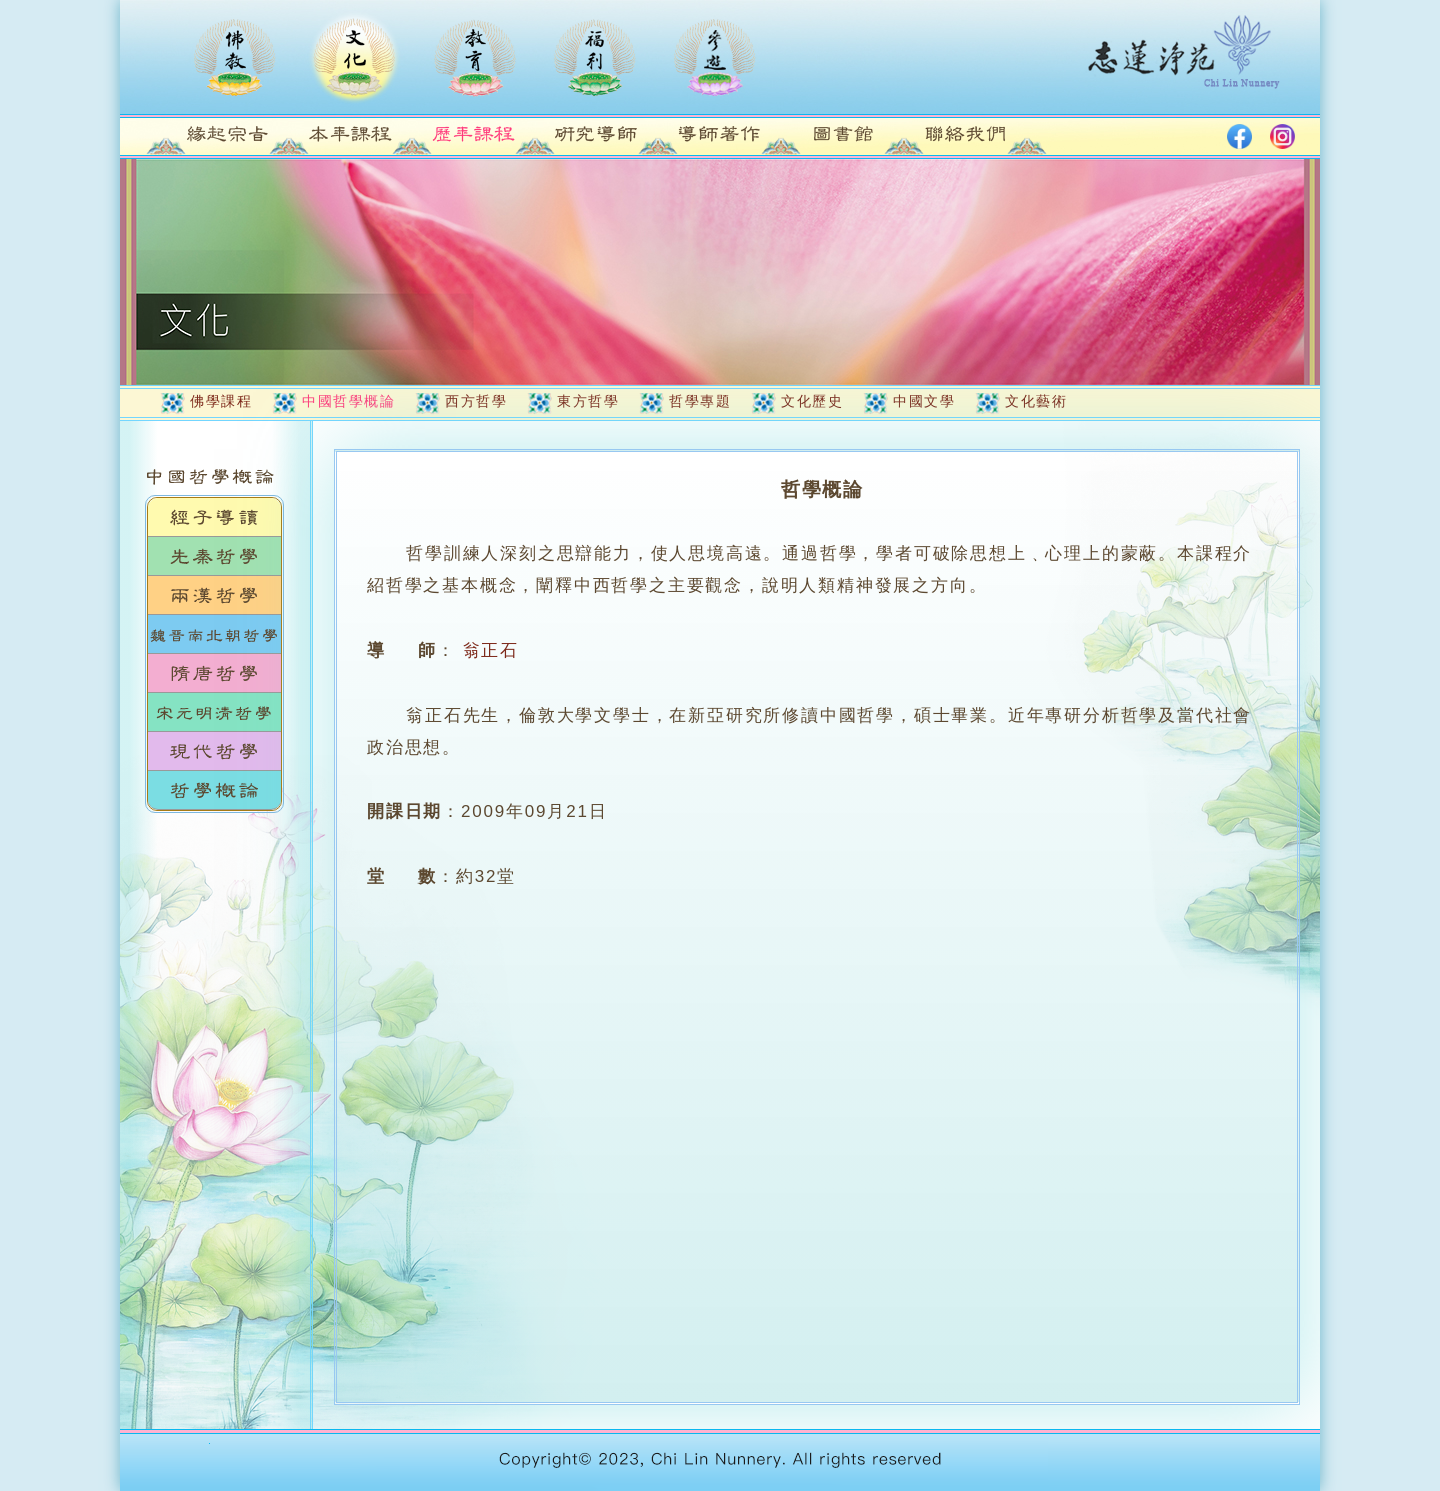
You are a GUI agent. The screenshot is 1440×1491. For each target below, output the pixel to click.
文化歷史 (812, 401)
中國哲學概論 (348, 401)
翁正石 (491, 650)
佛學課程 (221, 401)
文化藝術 (1036, 401)
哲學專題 (700, 401)
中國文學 (924, 401)
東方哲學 (588, 401)
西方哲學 (476, 401)
